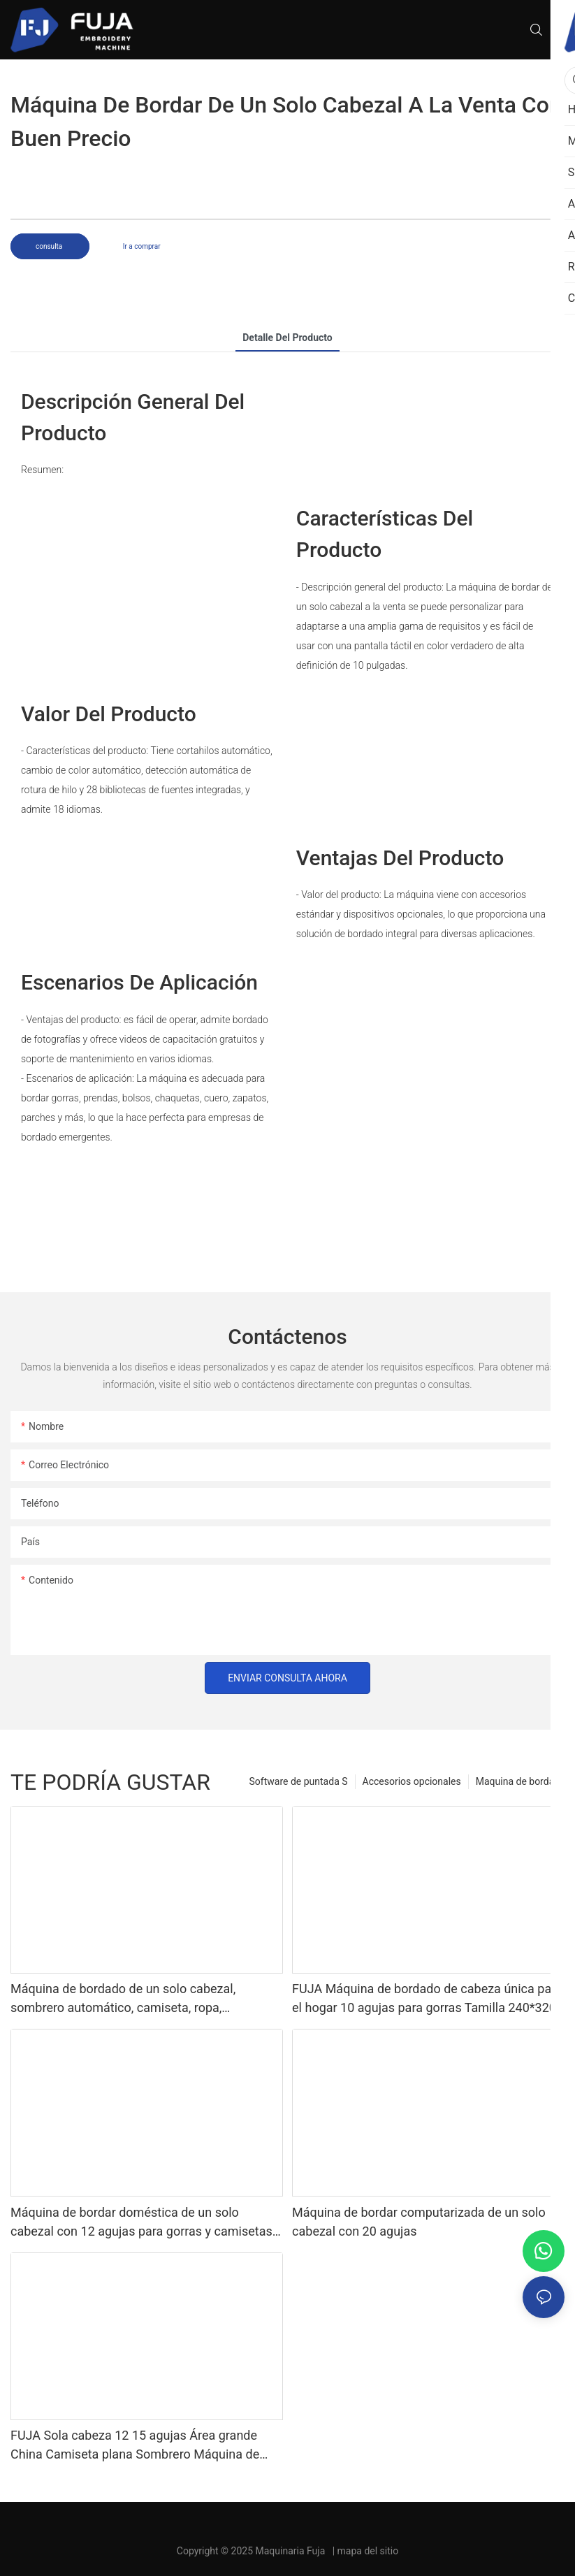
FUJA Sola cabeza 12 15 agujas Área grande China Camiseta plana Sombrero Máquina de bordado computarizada (134, 2445)
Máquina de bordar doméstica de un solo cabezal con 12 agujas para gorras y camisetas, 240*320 (142, 2223)
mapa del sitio (368, 2550)
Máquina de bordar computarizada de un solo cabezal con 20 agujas (419, 2221)
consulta (50, 246)
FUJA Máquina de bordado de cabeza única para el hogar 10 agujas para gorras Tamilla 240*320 (427, 1998)
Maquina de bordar (517, 1781)
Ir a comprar (142, 246)
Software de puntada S (298, 1781)
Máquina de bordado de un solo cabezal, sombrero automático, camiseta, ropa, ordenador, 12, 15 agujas (122, 1999)
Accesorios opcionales (412, 1781)
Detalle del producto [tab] (287, 337)
